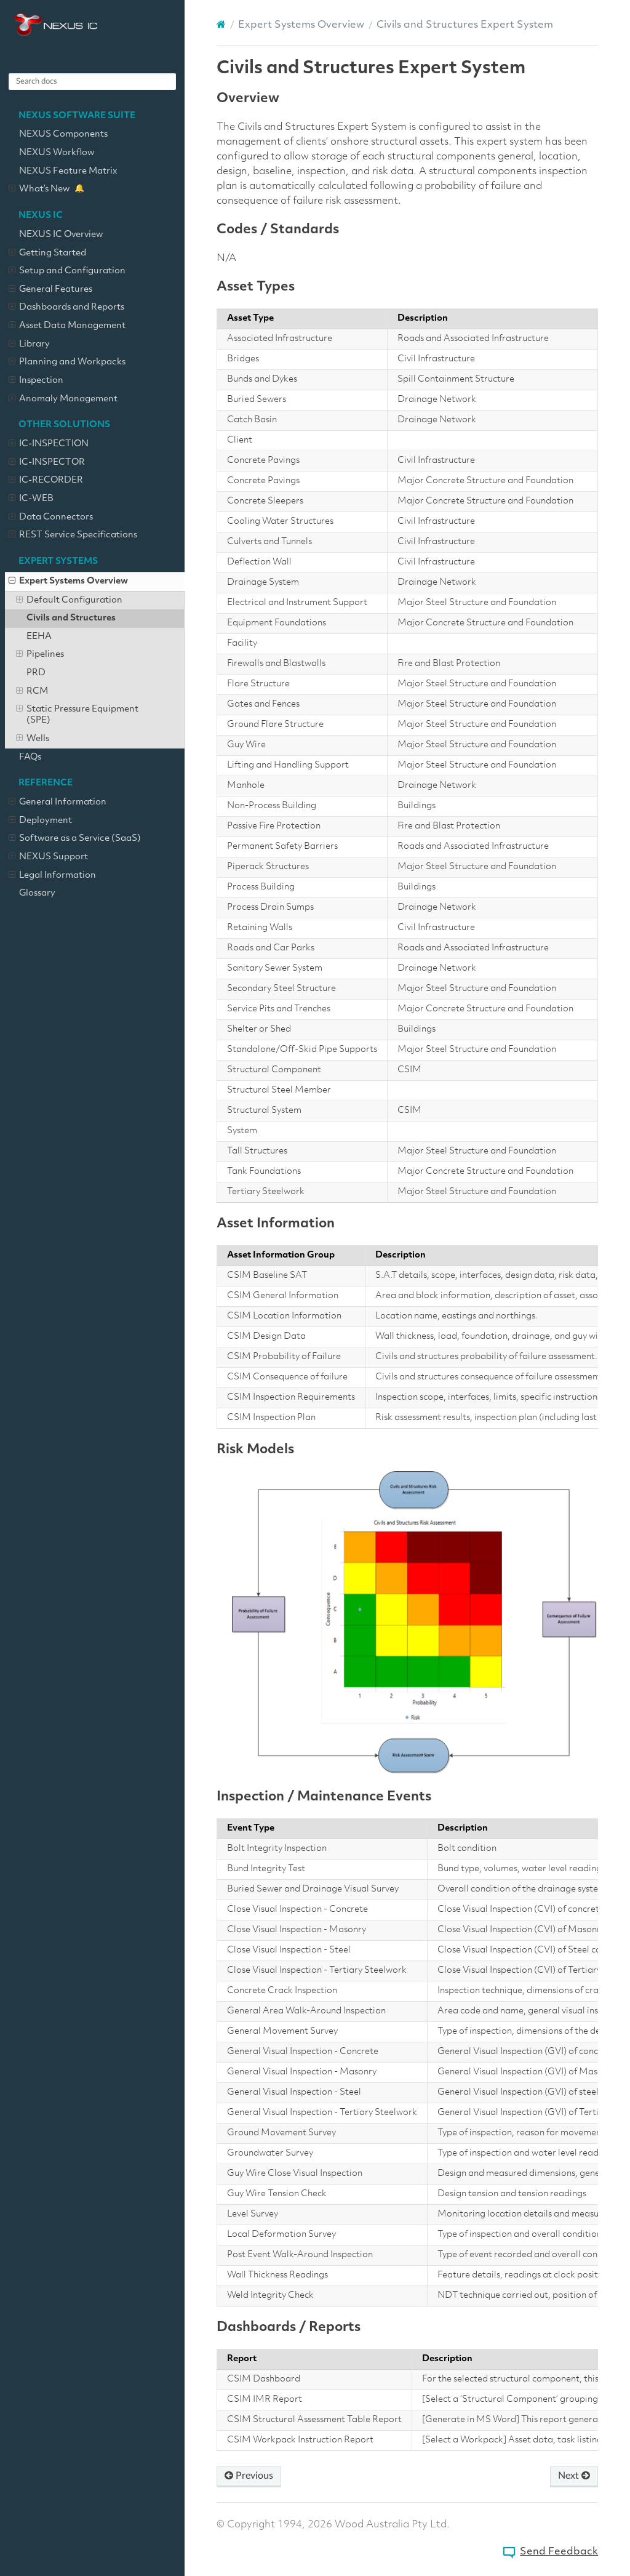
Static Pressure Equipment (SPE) (77, 714)
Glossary (37, 893)
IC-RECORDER (46, 480)
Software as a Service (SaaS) (75, 839)
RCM (32, 691)
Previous (249, 2476)
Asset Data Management (67, 326)
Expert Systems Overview (68, 581)
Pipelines (40, 654)
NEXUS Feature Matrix (68, 171)
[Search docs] (92, 81)
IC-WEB (31, 499)
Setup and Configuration (67, 271)
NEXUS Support (48, 857)
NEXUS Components (63, 134)
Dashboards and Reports (66, 307)
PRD (36, 673)
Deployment (40, 821)
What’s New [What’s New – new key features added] (39, 189)
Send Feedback (559, 2552)
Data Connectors (51, 517)
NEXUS (56, 24)
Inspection (36, 381)
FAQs (30, 757)
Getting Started (47, 253)
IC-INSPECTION (49, 444)
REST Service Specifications (73, 535)
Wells (32, 739)
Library (29, 344)
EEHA (39, 636)
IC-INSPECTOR (47, 462)
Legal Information (52, 875)
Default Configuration (69, 600)
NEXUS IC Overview (61, 234)
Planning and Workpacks (67, 362)
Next (574, 2476)
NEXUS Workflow (56, 153)
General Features (50, 289)
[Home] (221, 24)
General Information (57, 802)
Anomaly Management (63, 399)
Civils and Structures (71, 618)
